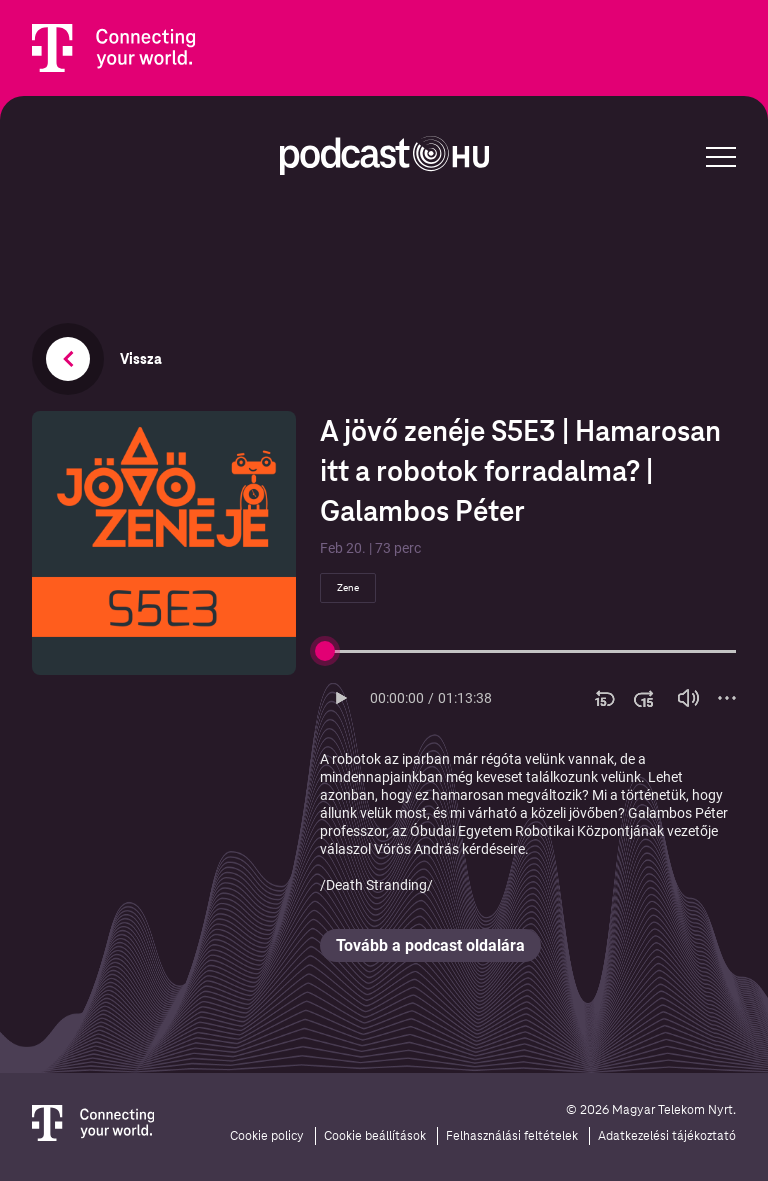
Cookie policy (267, 1136)
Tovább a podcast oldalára (430, 945)
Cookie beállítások (375, 1136)
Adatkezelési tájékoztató (667, 1136)
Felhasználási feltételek (512, 1136)
